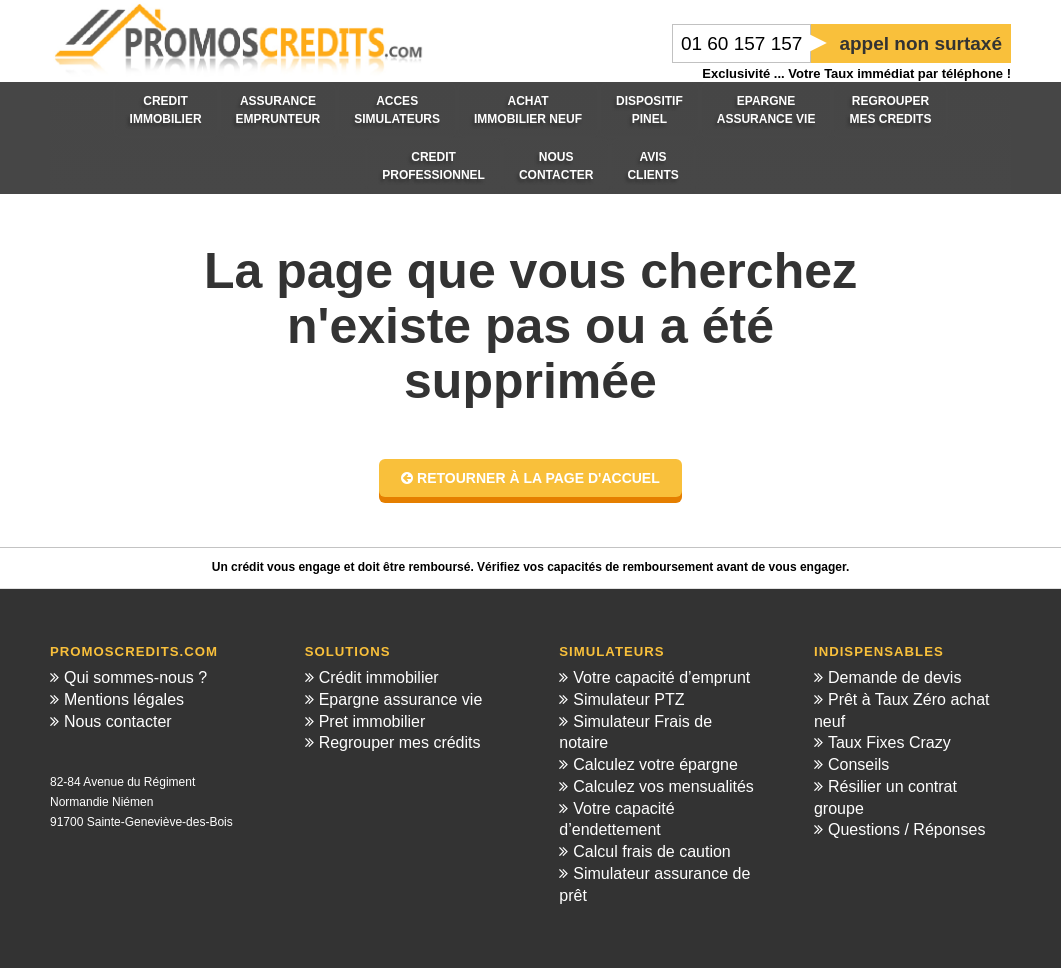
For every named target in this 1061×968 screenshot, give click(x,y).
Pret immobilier (372, 721)
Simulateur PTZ (628, 699)
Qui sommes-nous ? (135, 677)
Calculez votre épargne (655, 764)
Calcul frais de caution (651, 851)
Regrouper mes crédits (400, 742)
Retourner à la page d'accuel (530, 478)
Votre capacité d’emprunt (661, 677)
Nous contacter (118, 721)
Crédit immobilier (379, 677)
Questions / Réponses (906, 829)
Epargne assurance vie (401, 699)
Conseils (858, 764)
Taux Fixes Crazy (889, 742)
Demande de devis (894, 677)
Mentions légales (124, 699)
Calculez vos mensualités (663, 786)
